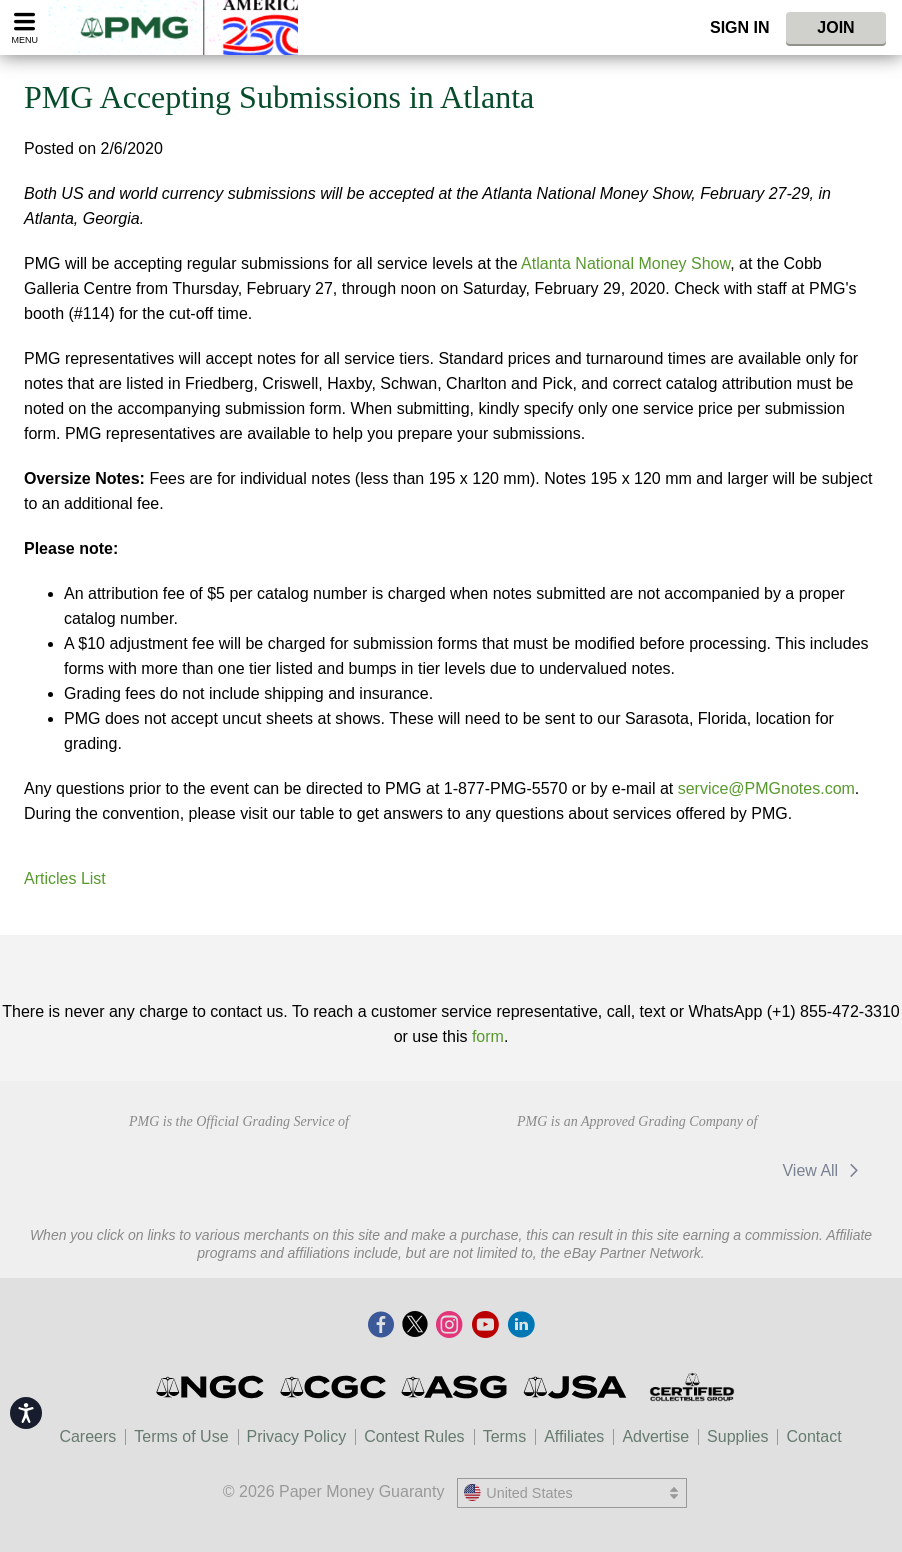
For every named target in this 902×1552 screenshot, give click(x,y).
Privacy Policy (297, 1436)
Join (835, 27)
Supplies (737, 1436)
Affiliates (574, 1436)
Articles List (65, 878)
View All (823, 1170)
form (488, 1036)
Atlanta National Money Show (625, 263)
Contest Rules (414, 1436)
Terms (505, 1436)
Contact (813, 1436)
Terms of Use (181, 1436)
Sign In (740, 27)
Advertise (655, 1436)
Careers (87, 1436)
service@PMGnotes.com (766, 788)
